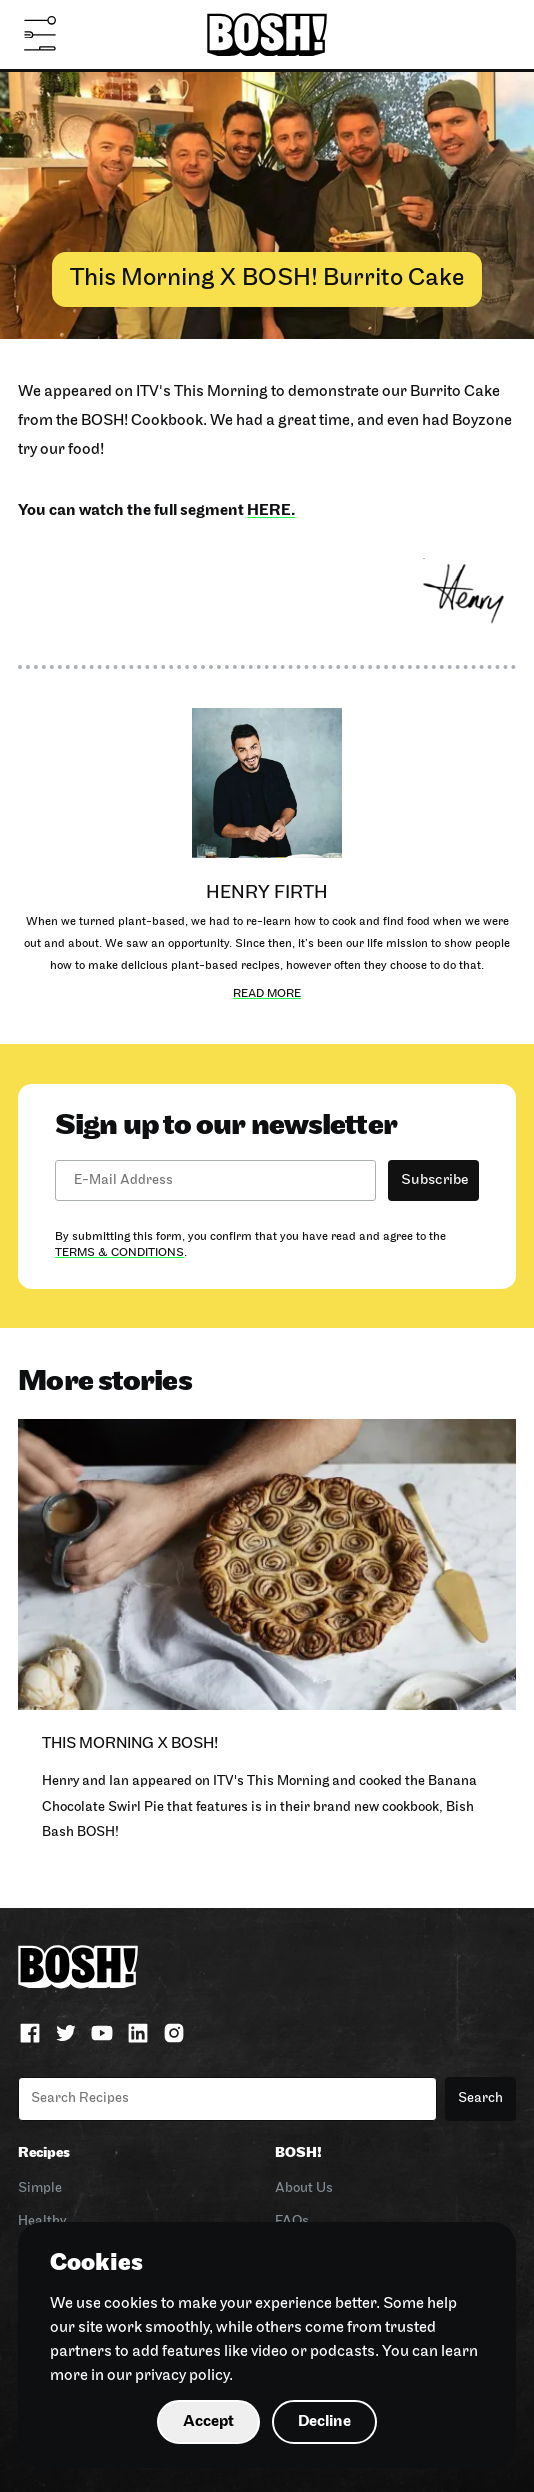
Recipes (44, 2153)
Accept (208, 2422)
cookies (131, 2304)
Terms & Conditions (119, 1253)
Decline (324, 2422)
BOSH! (298, 2153)
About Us (304, 2188)
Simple (40, 2188)
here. (271, 511)
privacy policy (182, 2376)
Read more (267, 994)
